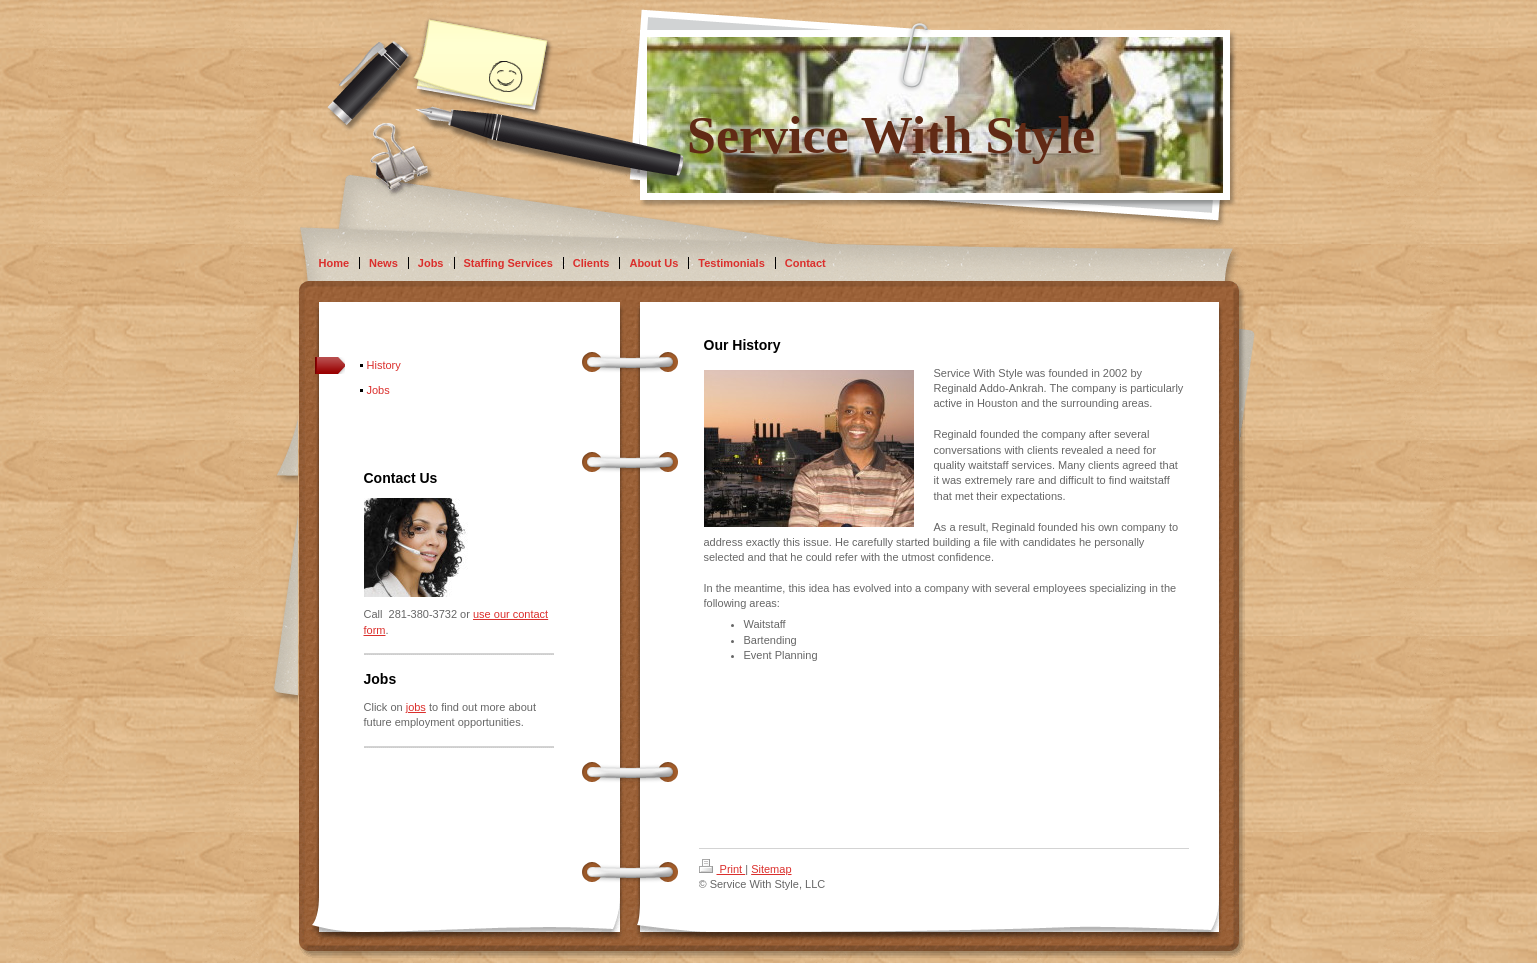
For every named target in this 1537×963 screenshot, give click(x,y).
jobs (416, 707)
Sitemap (771, 869)
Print (722, 869)
